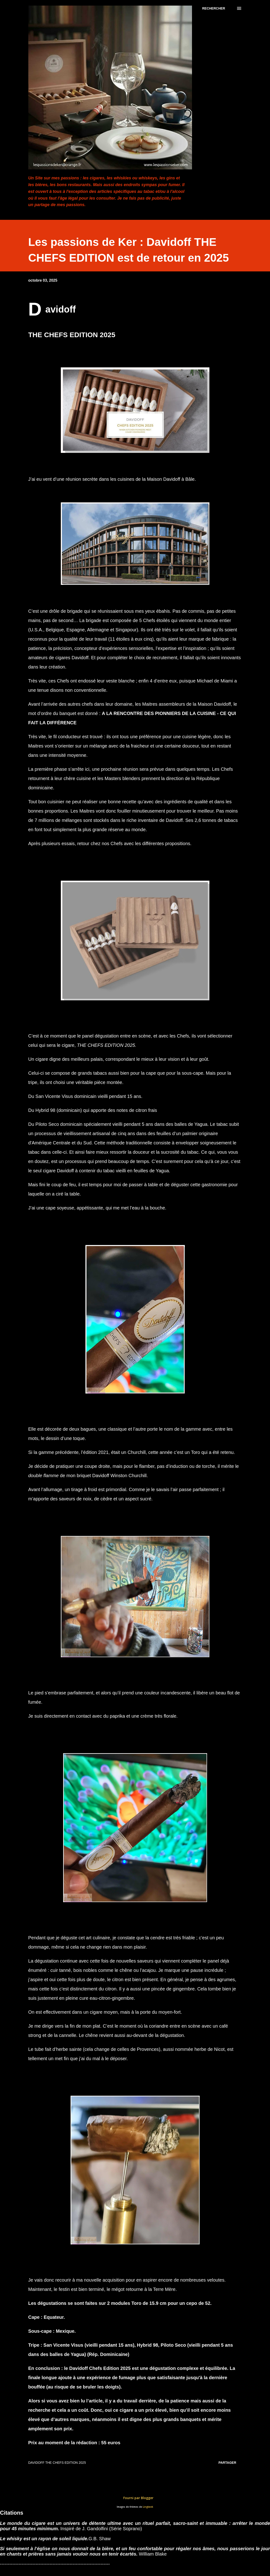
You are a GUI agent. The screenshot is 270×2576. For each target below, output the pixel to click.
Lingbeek (148, 2506)
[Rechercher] (213, 8)
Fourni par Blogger (135, 2498)
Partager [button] (227, 2462)
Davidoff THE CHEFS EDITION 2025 (57, 2462)
